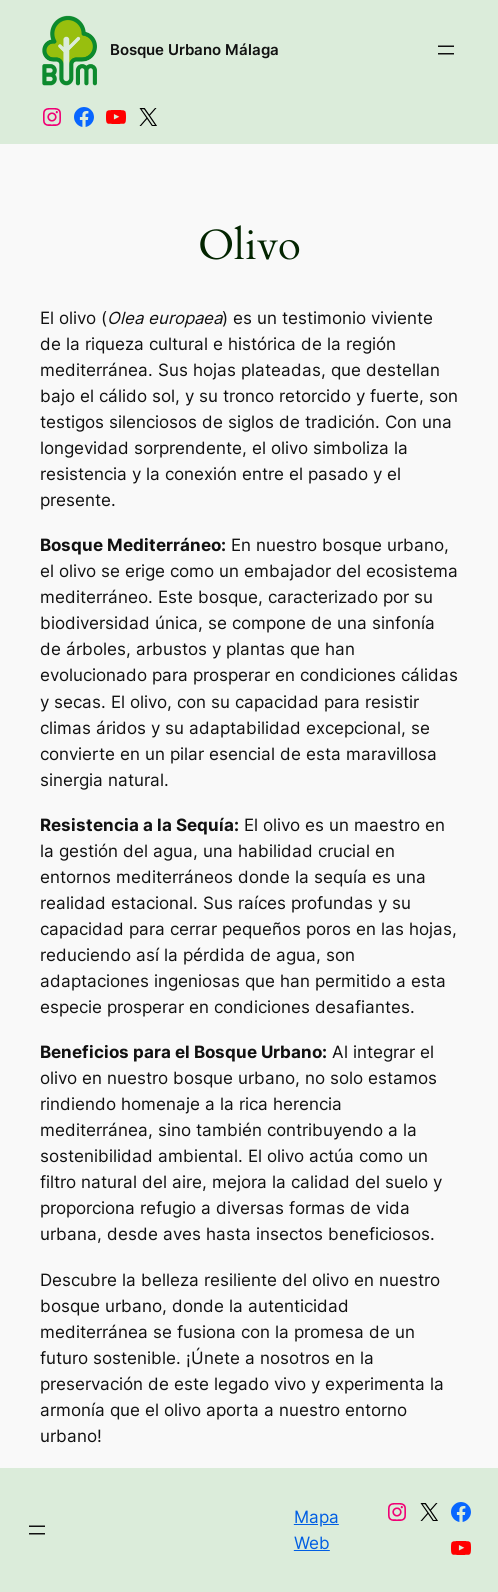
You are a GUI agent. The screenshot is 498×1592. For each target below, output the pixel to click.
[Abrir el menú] (446, 50)
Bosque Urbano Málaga (194, 50)
